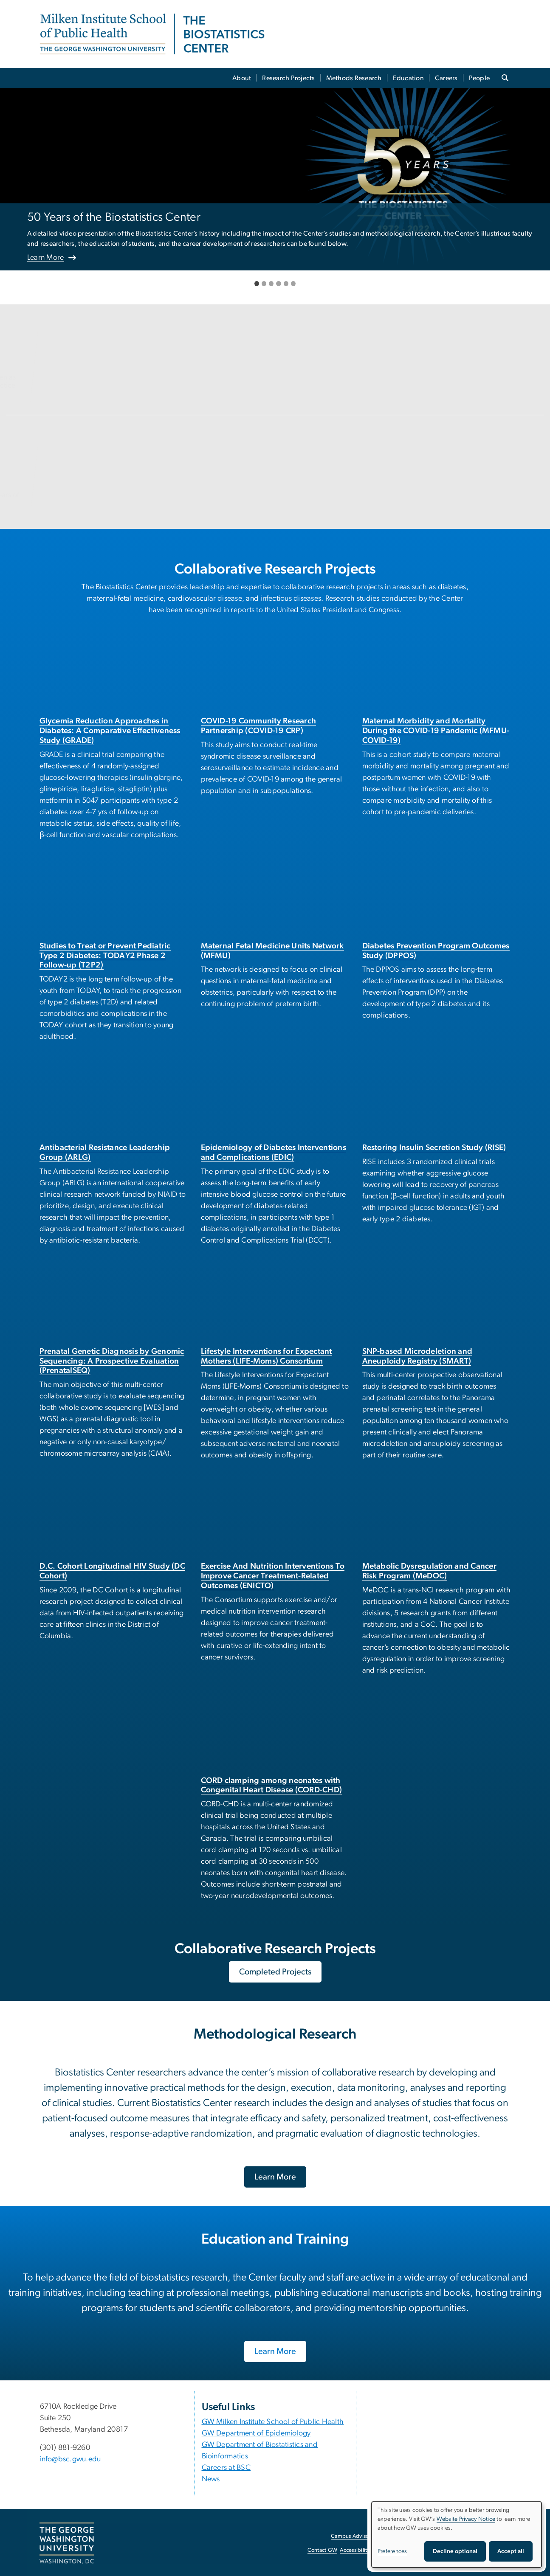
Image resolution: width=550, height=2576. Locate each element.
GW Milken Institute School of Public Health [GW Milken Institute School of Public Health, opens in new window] (273, 2422)
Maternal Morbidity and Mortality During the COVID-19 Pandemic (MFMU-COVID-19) (436, 731)
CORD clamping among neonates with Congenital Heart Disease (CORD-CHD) (271, 1785)
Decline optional (455, 2551)
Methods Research (354, 78)
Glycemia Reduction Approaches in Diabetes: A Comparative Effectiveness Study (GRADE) (110, 731)
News (211, 2479)
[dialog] (457, 2535)
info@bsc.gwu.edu (70, 2459)
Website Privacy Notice (466, 2519)
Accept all (510, 2551)
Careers (446, 78)
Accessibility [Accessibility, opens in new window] (354, 2550)
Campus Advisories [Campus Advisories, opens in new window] (354, 2536)
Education (408, 78)
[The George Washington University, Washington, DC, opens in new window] (66, 2543)
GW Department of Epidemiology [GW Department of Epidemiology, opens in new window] (256, 2433)
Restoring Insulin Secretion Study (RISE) (434, 1148)
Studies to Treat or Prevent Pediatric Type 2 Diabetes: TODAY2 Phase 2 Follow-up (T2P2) (105, 956)
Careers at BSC (226, 2468)
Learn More (45, 258)
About (241, 78)
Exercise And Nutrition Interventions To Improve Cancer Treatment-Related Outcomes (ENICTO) (273, 1576)
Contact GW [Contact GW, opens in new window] (322, 2550)
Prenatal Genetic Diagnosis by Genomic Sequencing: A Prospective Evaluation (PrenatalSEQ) (111, 1361)
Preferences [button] (392, 2551)
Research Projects (288, 78)
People (479, 78)
